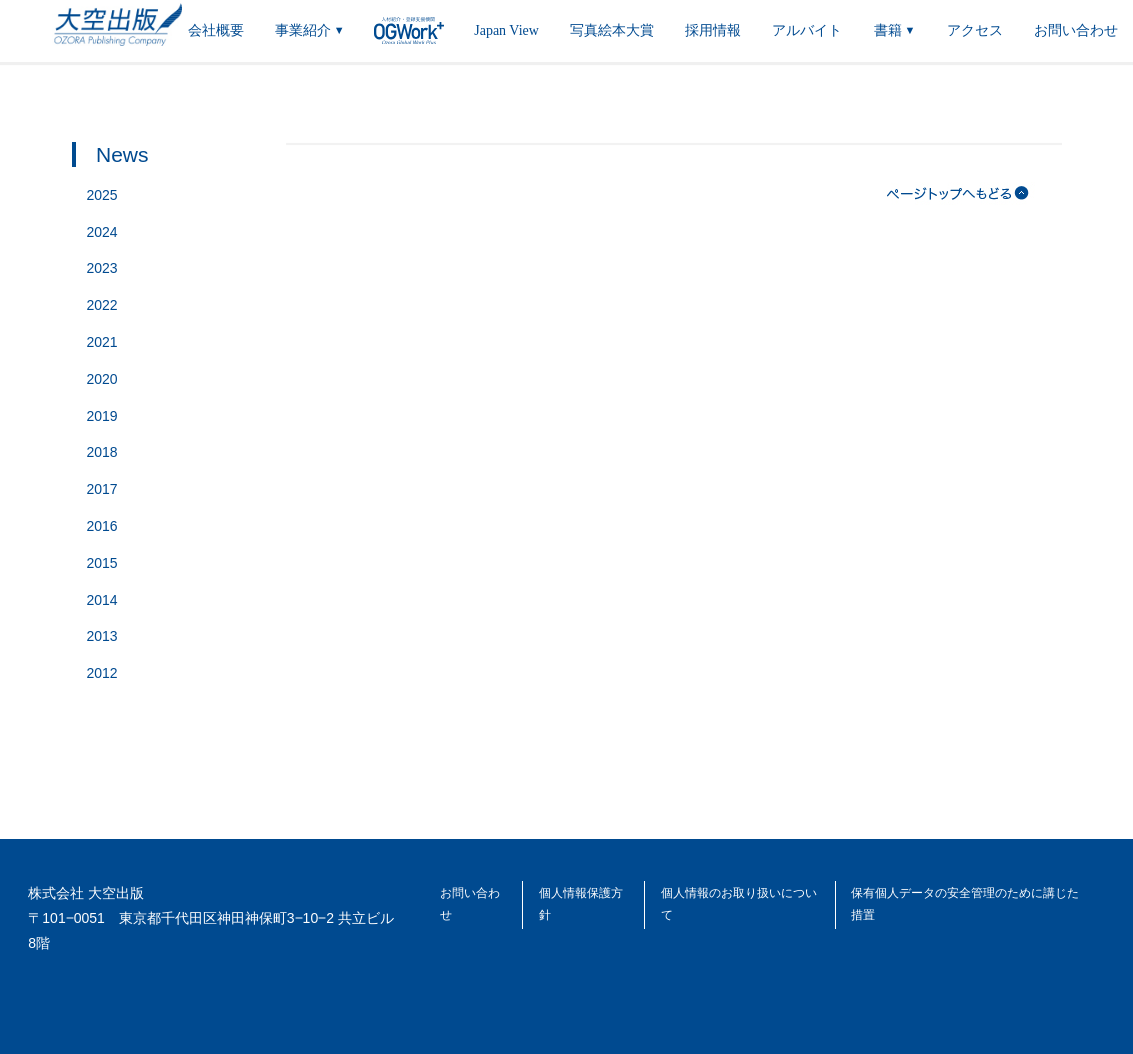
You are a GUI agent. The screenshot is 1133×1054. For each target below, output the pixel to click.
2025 (102, 195)
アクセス (975, 30)
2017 (102, 489)
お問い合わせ (1076, 30)
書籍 (895, 32)
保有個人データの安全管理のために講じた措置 (965, 904)
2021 (102, 342)
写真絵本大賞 (612, 30)
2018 (102, 452)
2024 (102, 232)
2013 (102, 636)
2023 (102, 268)
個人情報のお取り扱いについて (739, 904)
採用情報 (713, 30)
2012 (102, 673)
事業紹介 (310, 32)
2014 (102, 600)
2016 (102, 526)
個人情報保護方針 (581, 904)
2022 (102, 305)
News (122, 154)
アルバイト (807, 30)
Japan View (506, 30)
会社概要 (216, 30)
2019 (102, 416)
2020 (102, 379)
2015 (102, 563)
